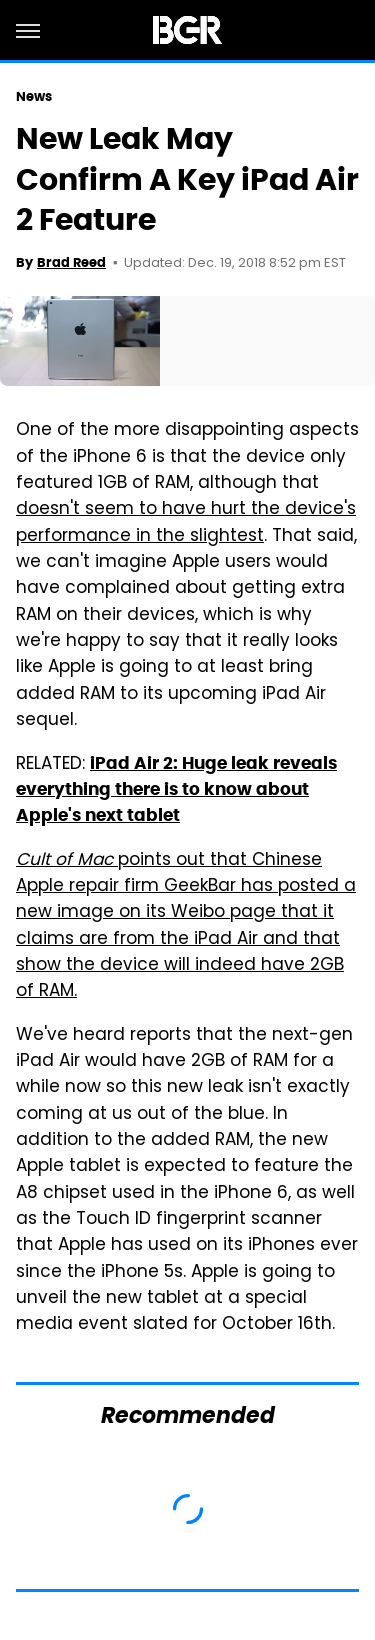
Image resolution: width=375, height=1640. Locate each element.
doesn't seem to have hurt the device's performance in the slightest (186, 523)
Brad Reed (71, 262)
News (34, 96)
